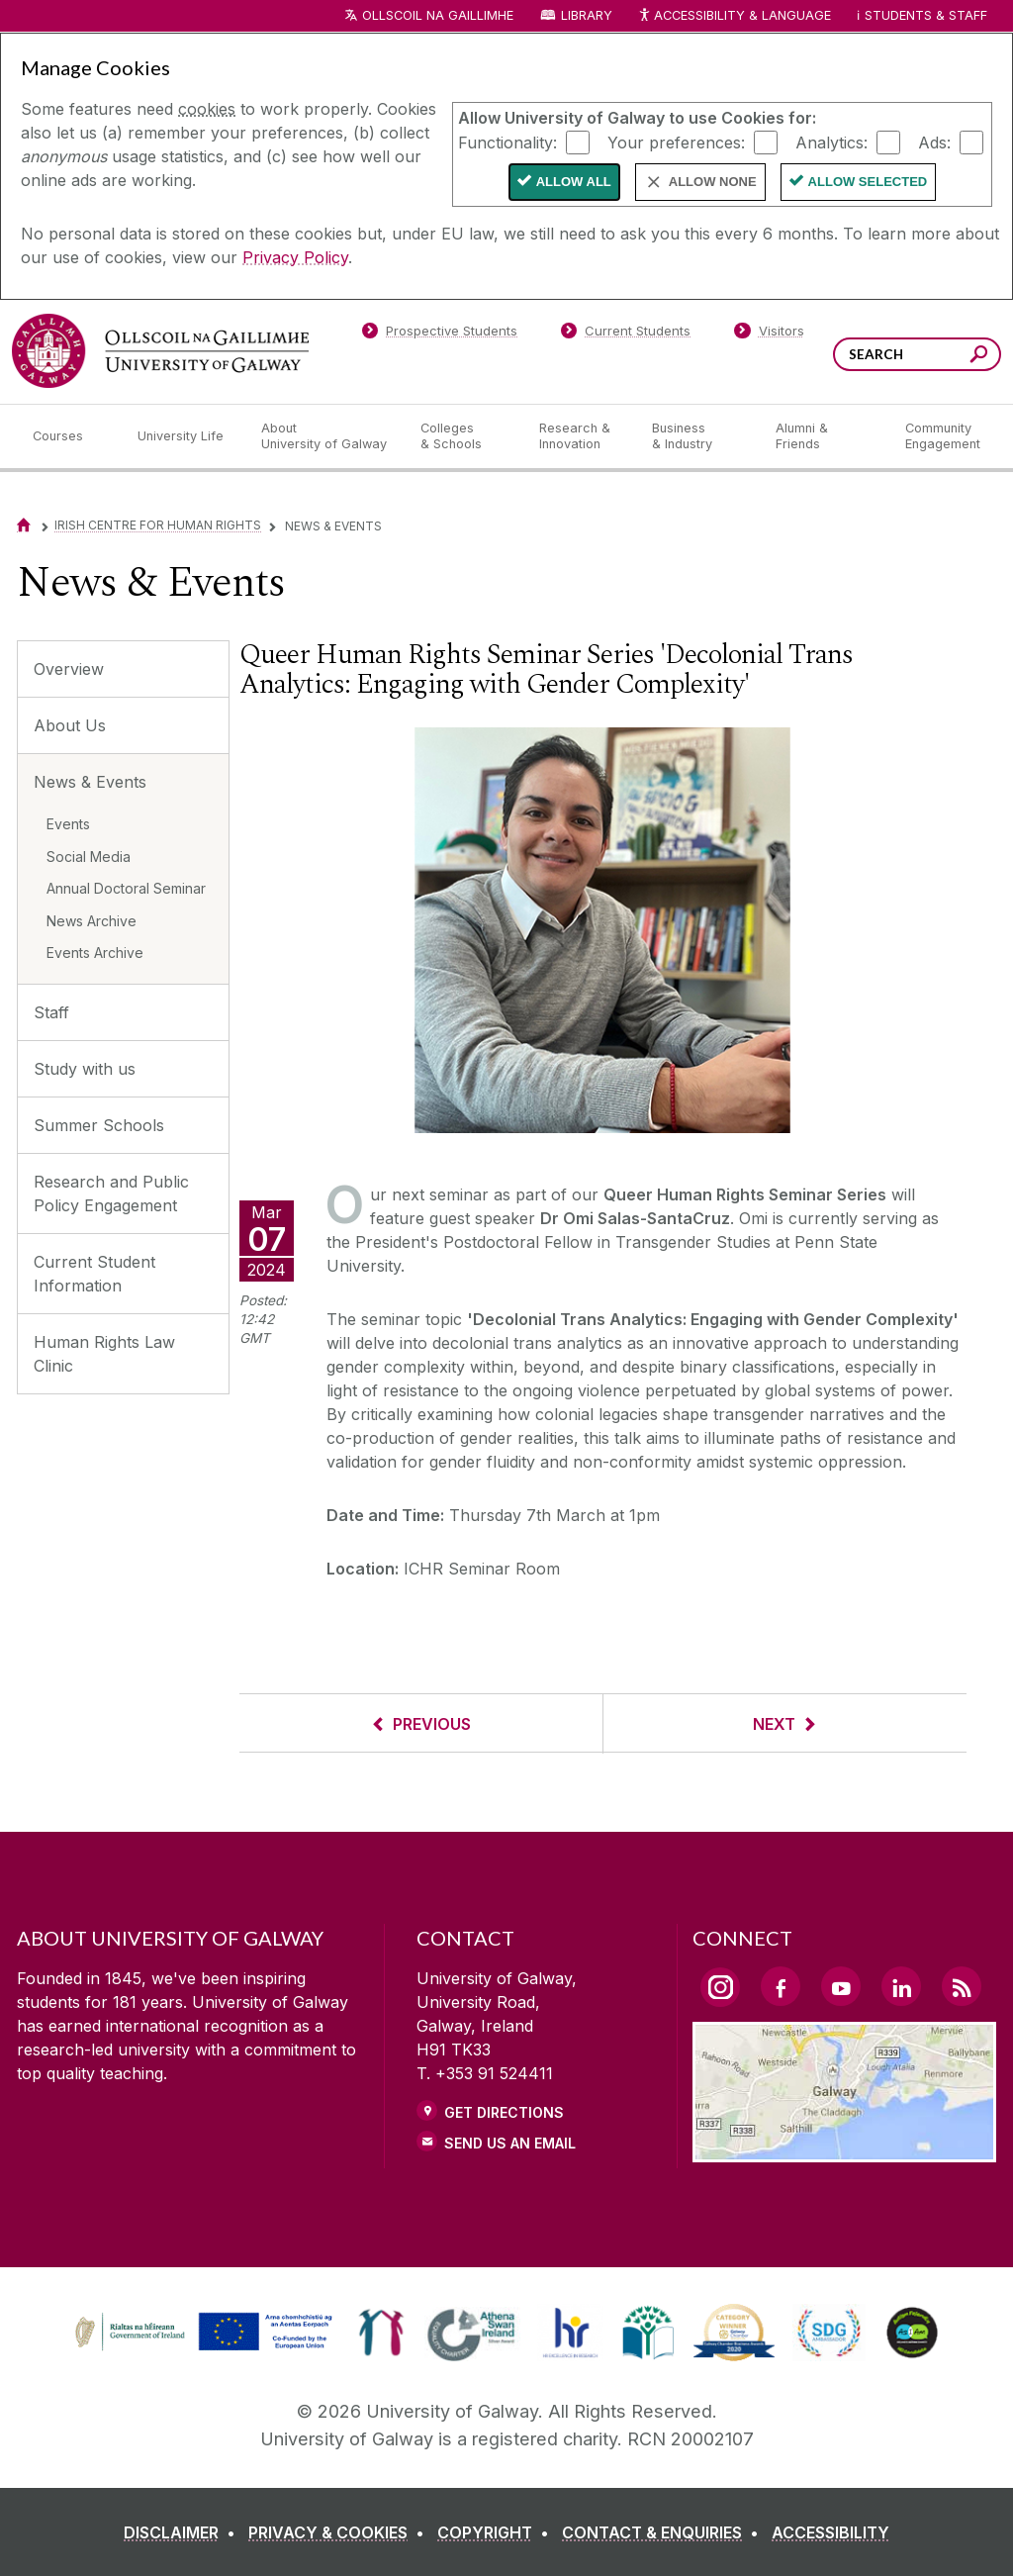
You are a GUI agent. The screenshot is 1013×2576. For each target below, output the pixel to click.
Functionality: (507, 141)
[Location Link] (844, 2150)
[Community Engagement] (942, 436)
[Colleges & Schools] (464, 436)
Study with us (85, 1069)
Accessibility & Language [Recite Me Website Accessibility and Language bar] (734, 16)
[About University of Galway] (325, 436)
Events (68, 823)
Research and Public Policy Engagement (111, 1193)
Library (586, 15)
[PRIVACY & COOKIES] (340, 2532)
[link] (200, 2332)
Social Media (88, 856)
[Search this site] (979, 356)
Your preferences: (676, 141)
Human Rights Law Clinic (104, 1354)
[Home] (24, 525)
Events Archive (94, 952)
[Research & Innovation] (579, 436)
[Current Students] (626, 334)
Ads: (934, 141)
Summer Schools (99, 1125)
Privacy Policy (295, 257)
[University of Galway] (160, 351)
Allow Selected (868, 181)
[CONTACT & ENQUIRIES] (664, 2532)
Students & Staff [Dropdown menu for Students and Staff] (926, 15)
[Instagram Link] (720, 1987)
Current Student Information (94, 1273)
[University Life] (183, 436)
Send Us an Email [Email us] (510, 2143)
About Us (70, 725)
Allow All (573, 181)
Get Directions (504, 2112)
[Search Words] (917, 354)
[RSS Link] (961, 1986)
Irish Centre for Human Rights (157, 525)
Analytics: (831, 141)
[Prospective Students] (439, 334)
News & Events (90, 782)
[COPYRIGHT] (497, 2532)
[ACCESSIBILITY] (830, 2532)
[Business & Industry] (697, 436)
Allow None (713, 181)
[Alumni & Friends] (824, 436)
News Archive (91, 920)
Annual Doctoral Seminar (126, 888)
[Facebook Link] (780, 1986)
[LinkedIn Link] (901, 1986)
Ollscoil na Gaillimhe (437, 15)
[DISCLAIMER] (183, 2532)
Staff (51, 1012)
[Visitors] (769, 334)
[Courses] (69, 436)
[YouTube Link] (841, 1986)
